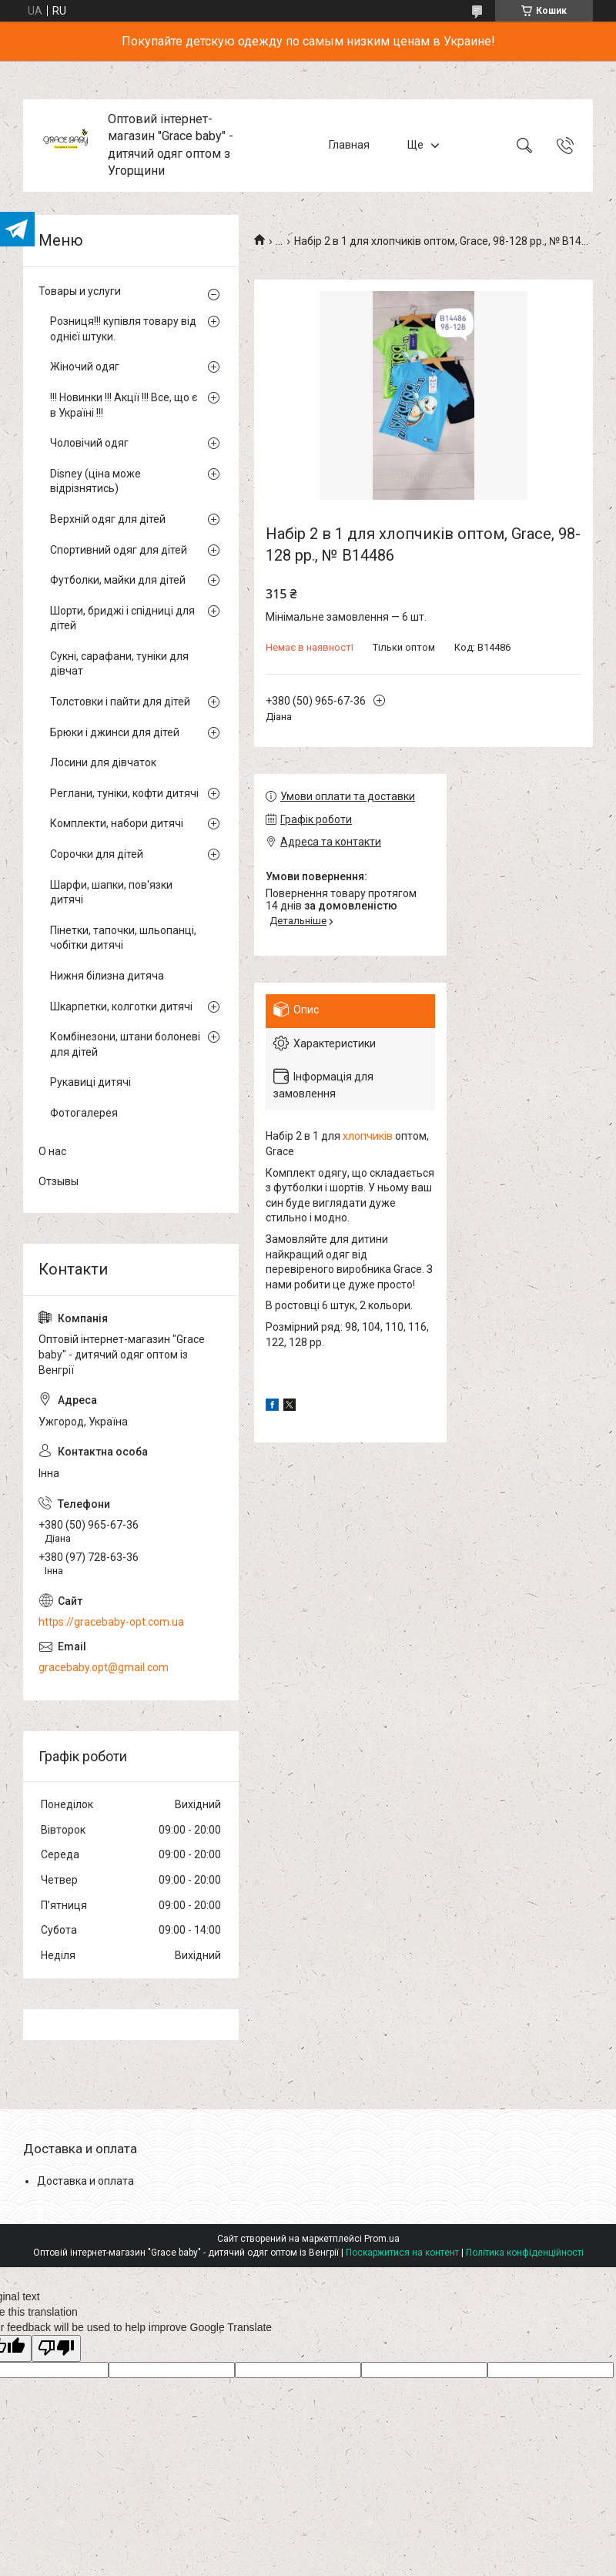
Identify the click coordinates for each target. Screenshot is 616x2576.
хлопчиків (368, 1136)
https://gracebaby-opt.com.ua (111, 1622)
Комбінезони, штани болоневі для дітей (125, 1044)
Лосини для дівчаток (103, 762)
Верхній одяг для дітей (108, 519)
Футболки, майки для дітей (118, 580)
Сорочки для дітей (96, 854)
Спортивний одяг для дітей (118, 550)
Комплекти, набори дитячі (116, 823)
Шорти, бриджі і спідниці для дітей (122, 618)
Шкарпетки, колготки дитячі (121, 1006)
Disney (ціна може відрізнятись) (95, 481)
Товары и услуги (79, 291)
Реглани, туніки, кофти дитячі (124, 793)
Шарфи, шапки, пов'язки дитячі (111, 892)
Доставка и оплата (85, 2181)
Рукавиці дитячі (90, 1082)
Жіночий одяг (84, 366)
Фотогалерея (84, 1113)
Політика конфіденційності (525, 2252)
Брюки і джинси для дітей (114, 732)
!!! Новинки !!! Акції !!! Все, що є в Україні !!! (123, 405)
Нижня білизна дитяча (107, 976)
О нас (52, 1151)
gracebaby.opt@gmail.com (103, 1667)
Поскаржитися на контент (402, 2252)
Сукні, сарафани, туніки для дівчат (119, 664)
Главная (349, 145)
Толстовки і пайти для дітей (120, 701)
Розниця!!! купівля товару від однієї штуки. (123, 329)
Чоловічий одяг (89, 443)
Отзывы (58, 1181)
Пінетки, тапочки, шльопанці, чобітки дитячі (123, 938)
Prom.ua (382, 2238)
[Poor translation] (56, 2348)
